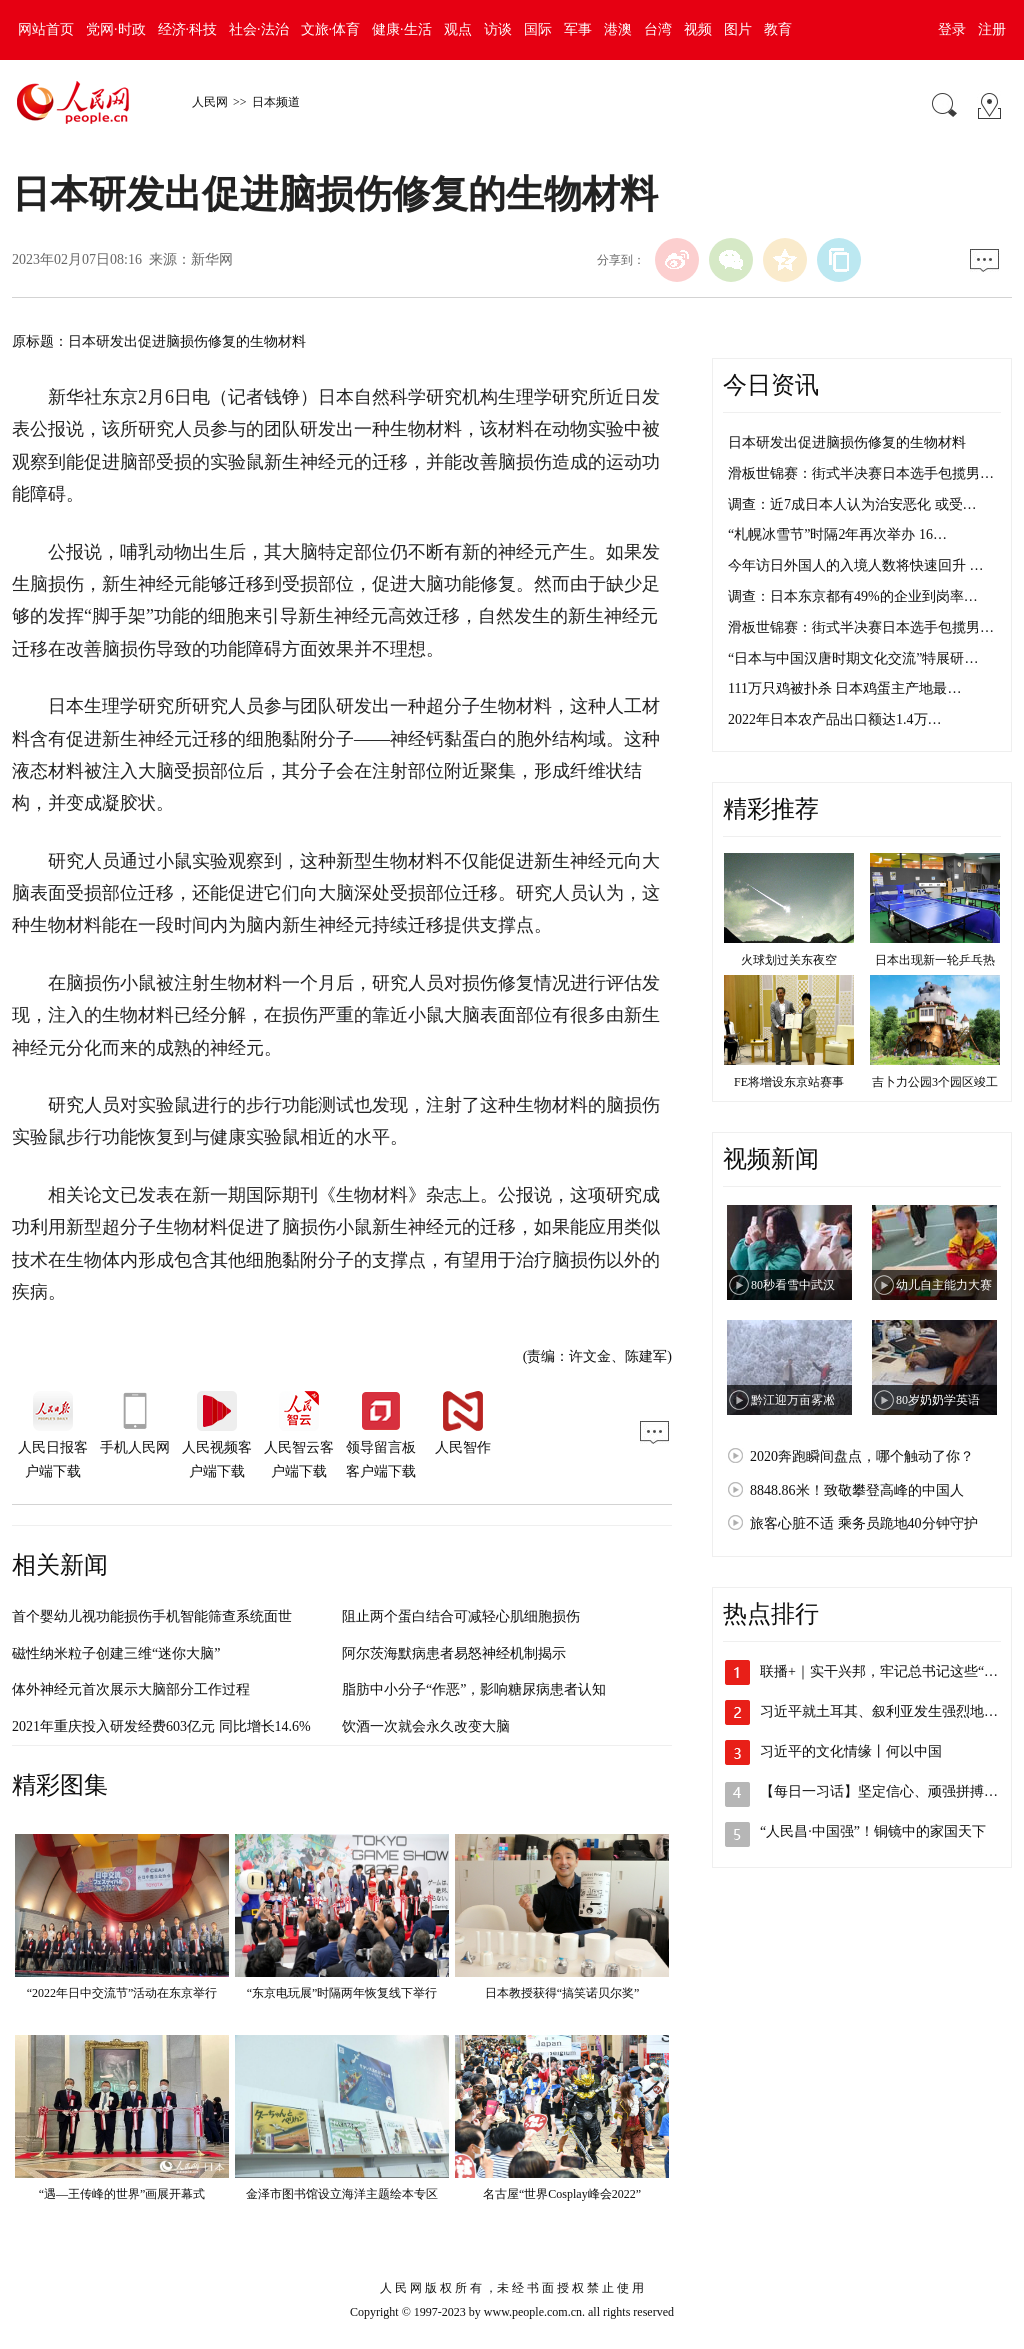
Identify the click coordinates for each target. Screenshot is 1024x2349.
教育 (778, 29)
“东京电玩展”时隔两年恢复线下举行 (342, 1993)
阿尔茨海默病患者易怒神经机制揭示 (454, 1653)
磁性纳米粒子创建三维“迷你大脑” (116, 1653)
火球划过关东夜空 (789, 960)
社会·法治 (259, 29)
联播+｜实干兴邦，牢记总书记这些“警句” (889, 1671)
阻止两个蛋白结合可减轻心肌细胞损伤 (461, 1616)
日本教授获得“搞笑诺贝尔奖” (562, 1993)
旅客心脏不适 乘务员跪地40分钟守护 (864, 1523)
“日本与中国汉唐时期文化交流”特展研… (853, 658)
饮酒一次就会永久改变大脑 (426, 1726)
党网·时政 (116, 29)
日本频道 (276, 102)
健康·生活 (402, 29)
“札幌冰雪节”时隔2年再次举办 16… (837, 534)
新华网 (212, 259)
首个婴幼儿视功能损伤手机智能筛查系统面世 (152, 1616)
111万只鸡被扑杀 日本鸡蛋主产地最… (844, 688)
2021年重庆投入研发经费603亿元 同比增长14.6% (161, 1726)
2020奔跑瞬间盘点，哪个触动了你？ (862, 1456)
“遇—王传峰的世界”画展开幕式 (122, 2194)
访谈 (498, 29)
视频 (698, 29)
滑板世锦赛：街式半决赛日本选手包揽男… (861, 473)
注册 (992, 29)
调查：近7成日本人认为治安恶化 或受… (852, 504)
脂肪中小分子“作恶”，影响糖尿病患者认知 (474, 1689)
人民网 (210, 102)
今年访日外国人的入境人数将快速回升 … (856, 565)
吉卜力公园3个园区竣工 (935, 1082)
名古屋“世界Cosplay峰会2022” (562, 2194)
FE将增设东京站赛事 (789, 1082)
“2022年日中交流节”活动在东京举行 (122, 1993)
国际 (538, 29)
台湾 (658, 29)
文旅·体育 (331, 29)
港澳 (618, 29)
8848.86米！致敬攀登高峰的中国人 (857, 1490)
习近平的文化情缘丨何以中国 (851, 1751)
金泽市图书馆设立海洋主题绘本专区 (342, 2194)
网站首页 (46, 29)
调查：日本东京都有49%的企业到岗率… (853, 596)
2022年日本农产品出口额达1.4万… (835, 719)
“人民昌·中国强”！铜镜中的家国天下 (873, 1831)
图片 (738, 29)
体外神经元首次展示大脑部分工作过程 (131, 1689)
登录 (952, 29)
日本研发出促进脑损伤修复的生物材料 (847, 442)
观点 (458, 29)
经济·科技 (188, 29)
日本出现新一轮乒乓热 (935, 960)
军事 (578, 29)
